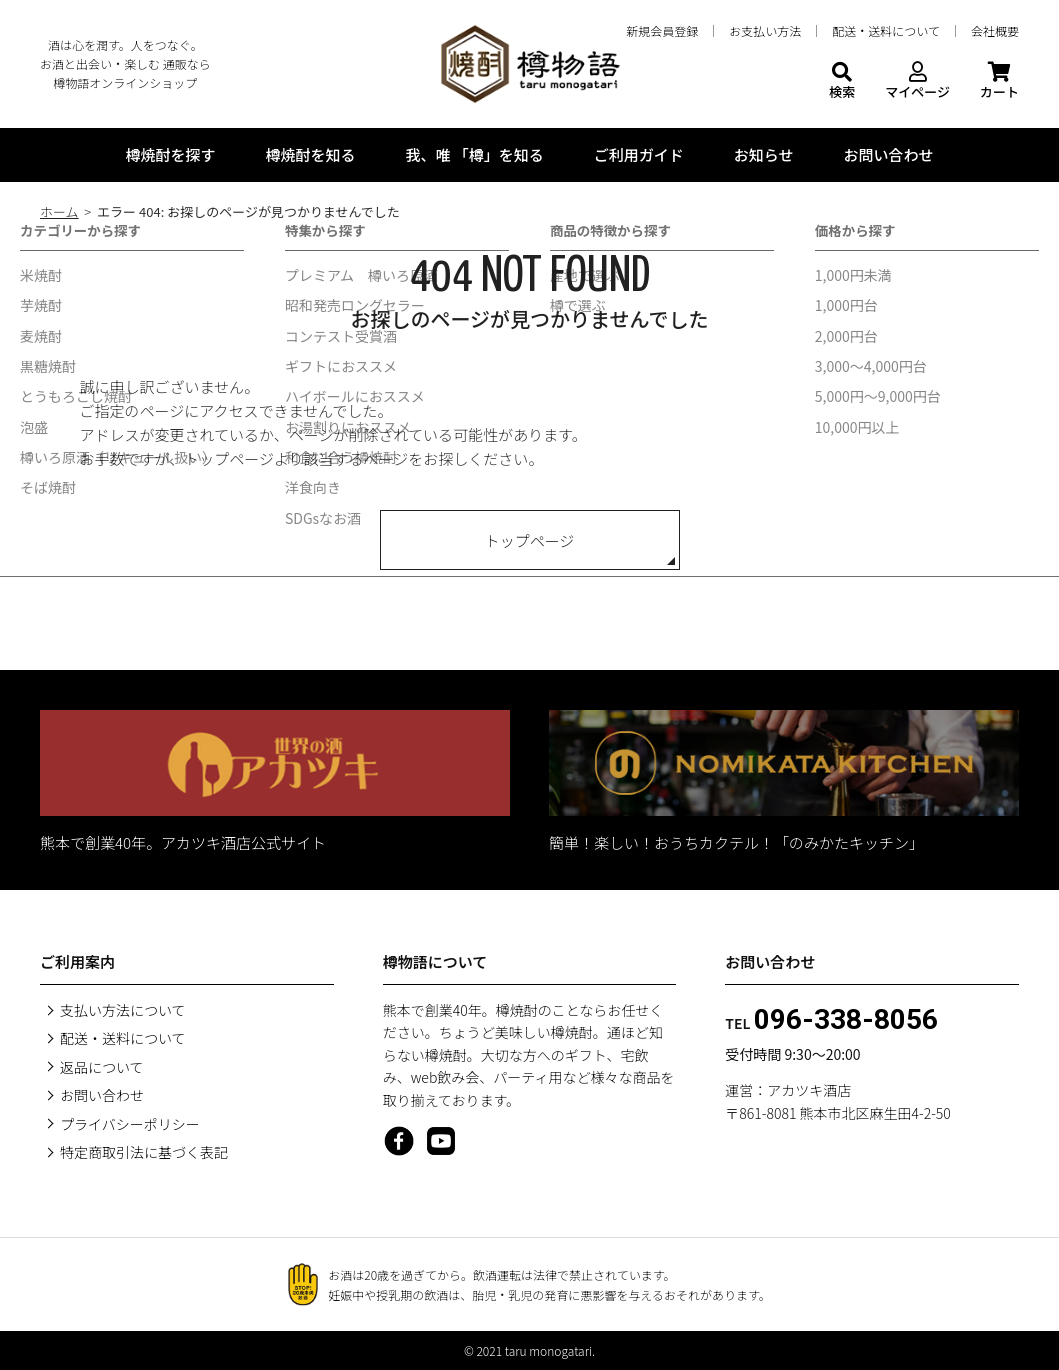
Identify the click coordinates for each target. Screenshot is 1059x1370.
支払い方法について (123, 1010)
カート (999, 81)
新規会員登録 (662, 30)
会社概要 (995, 30)
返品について (102, 1067)
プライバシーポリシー (130, 1124)
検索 (842, 81)
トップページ (530, 540)
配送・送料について (886, 30)
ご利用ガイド (639, 154)
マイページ (917, 81)
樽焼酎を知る (310, 154)
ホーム (59, 211)
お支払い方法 (765, 30)
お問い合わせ (889, 154)
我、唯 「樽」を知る (474, 154)
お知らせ (764, 154)
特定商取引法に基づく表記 (144, 1152)
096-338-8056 (846, 1019)
